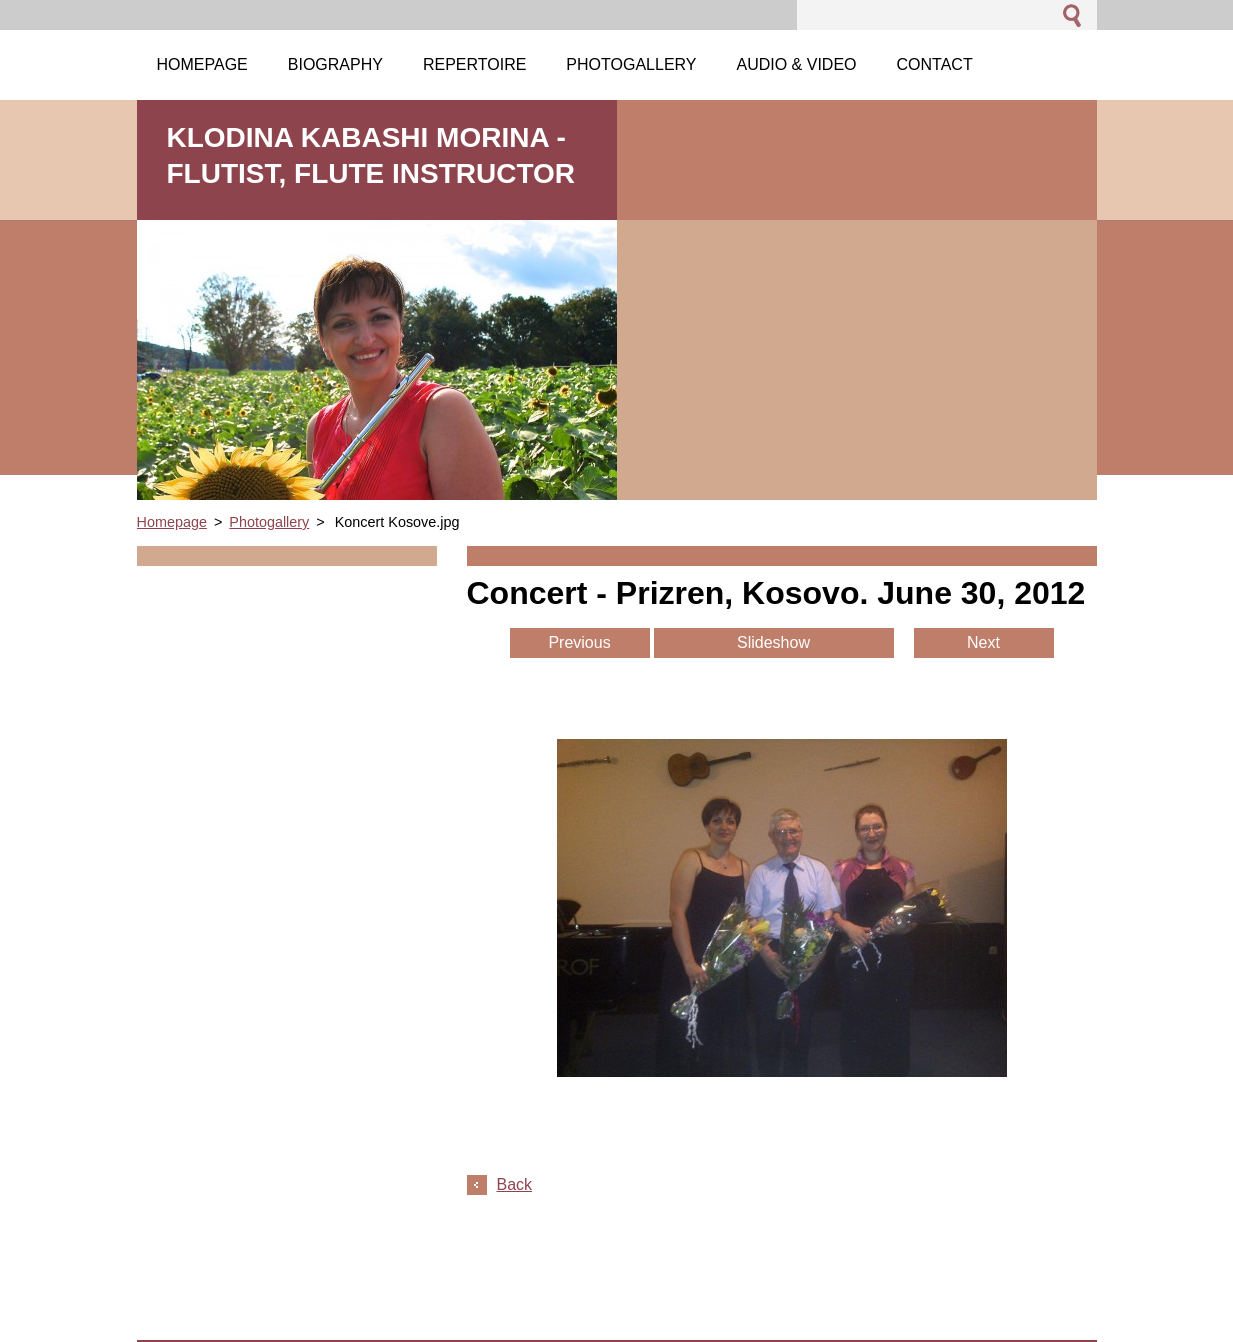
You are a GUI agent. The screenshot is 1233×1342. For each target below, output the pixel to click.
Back (515, 1184)
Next (983, 642)
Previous (579, 642)
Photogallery (269, 522)
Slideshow (773, 642)
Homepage (172, 522)
